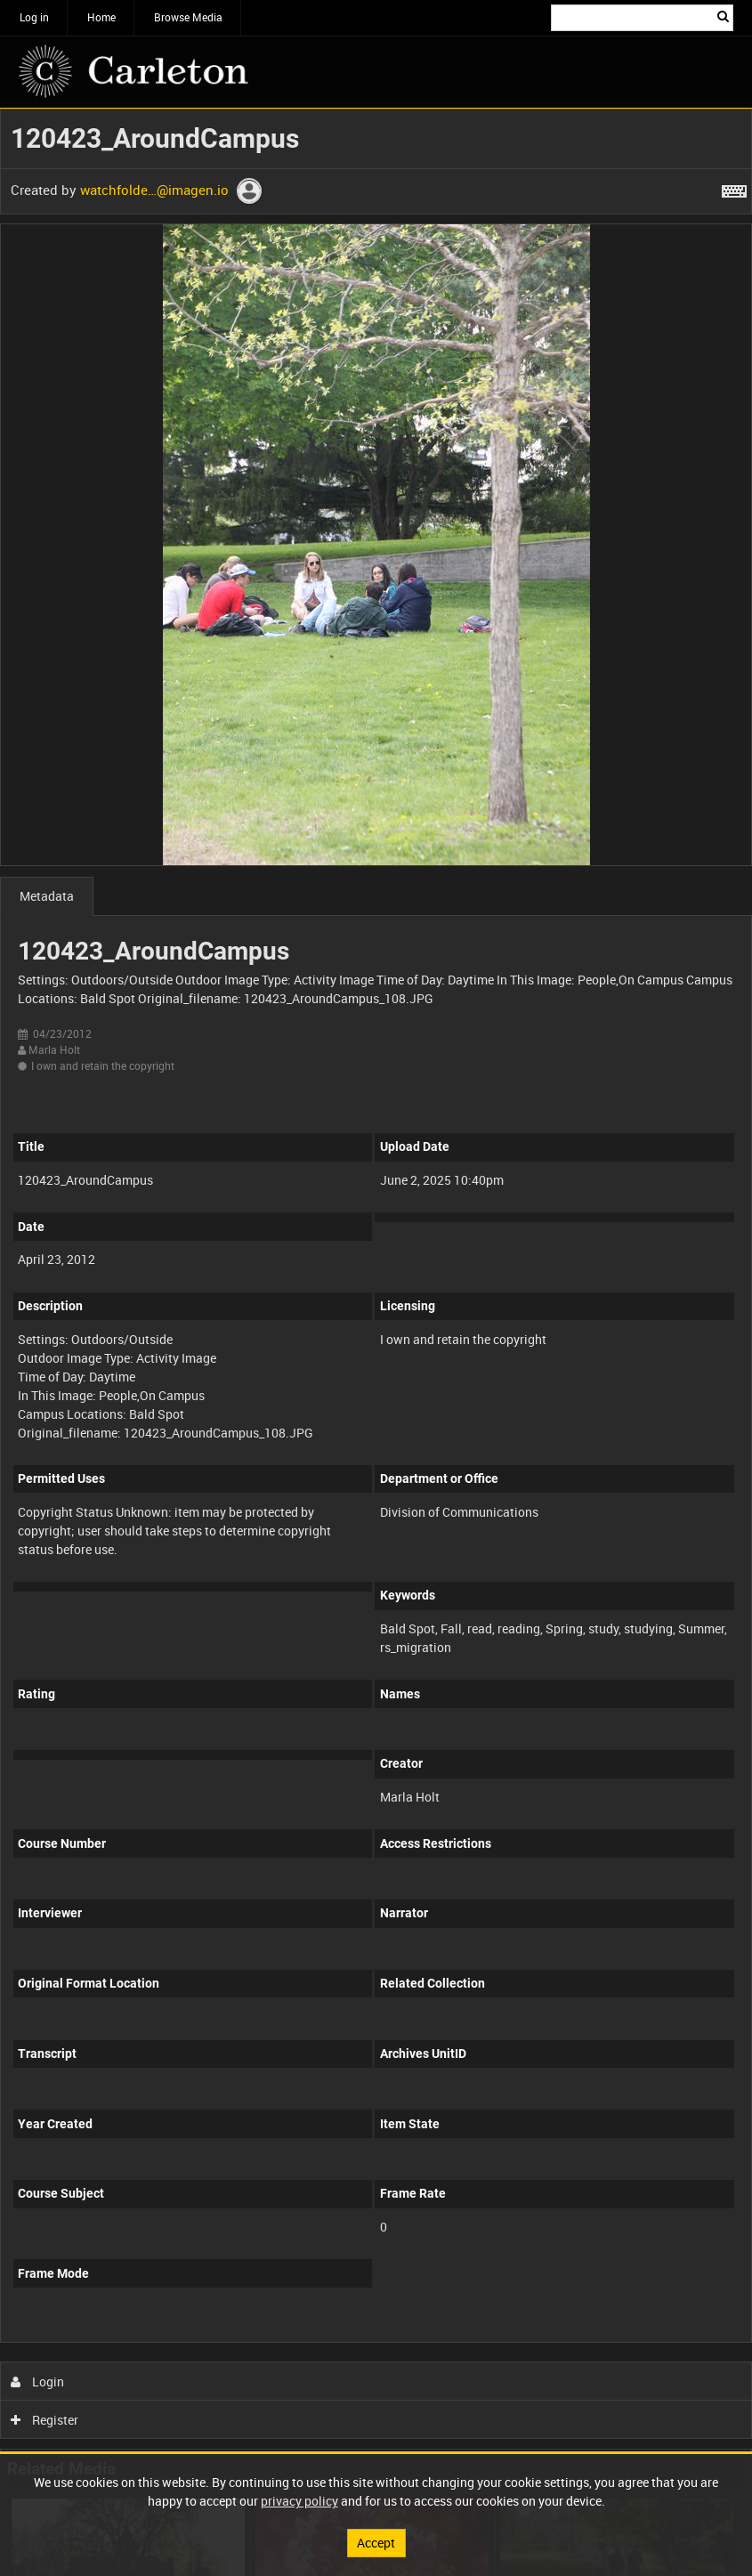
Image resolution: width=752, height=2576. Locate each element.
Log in (34, 17)
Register (45, 2419)
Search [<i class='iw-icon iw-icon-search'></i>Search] (723, 16)
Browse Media (188, 17)
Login (38, 2381)
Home (101, 17)
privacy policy (299, 2500)
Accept (376, 2542)
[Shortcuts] (734, 188)
